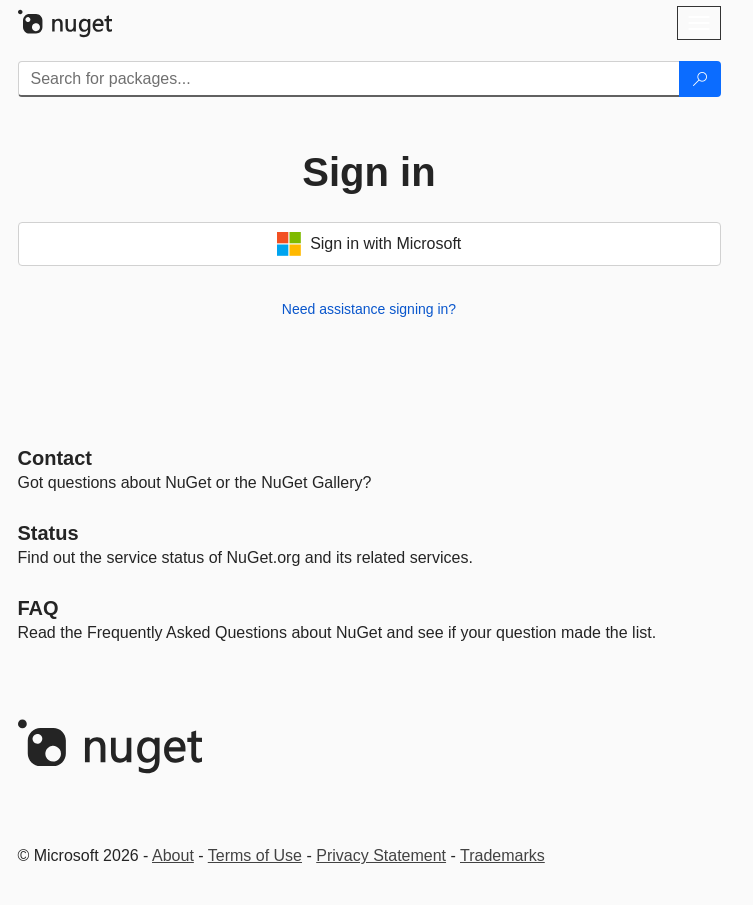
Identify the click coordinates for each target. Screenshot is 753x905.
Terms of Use (255, 855)
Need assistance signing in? (369, 309)
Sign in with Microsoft (369, 244)
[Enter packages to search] (349, 79)
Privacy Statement (381, 855)
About (173, 855)
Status (48, 533)
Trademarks (502, 855)
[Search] (700, 79)
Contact (55, 458)
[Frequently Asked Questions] (38, 608)
